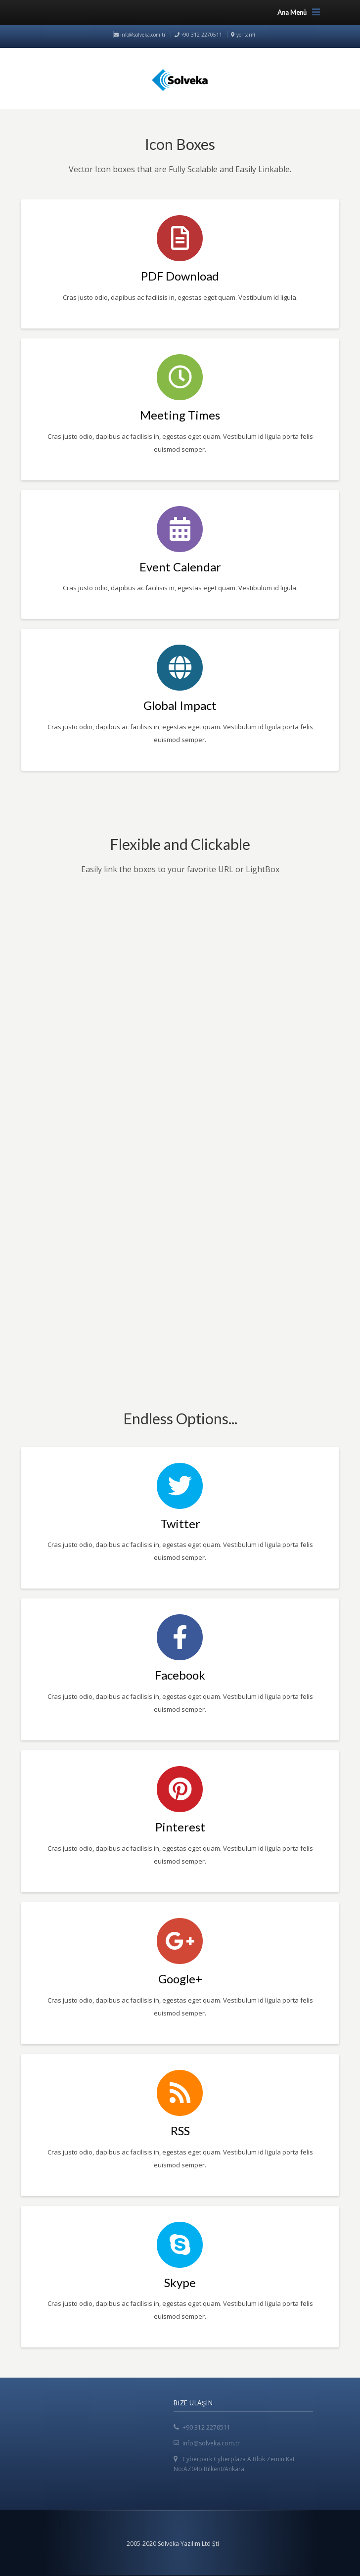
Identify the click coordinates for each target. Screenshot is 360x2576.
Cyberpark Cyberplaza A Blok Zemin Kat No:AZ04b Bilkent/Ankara (234, 2464)
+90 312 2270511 (206, 2427)
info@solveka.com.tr (140, 34)
